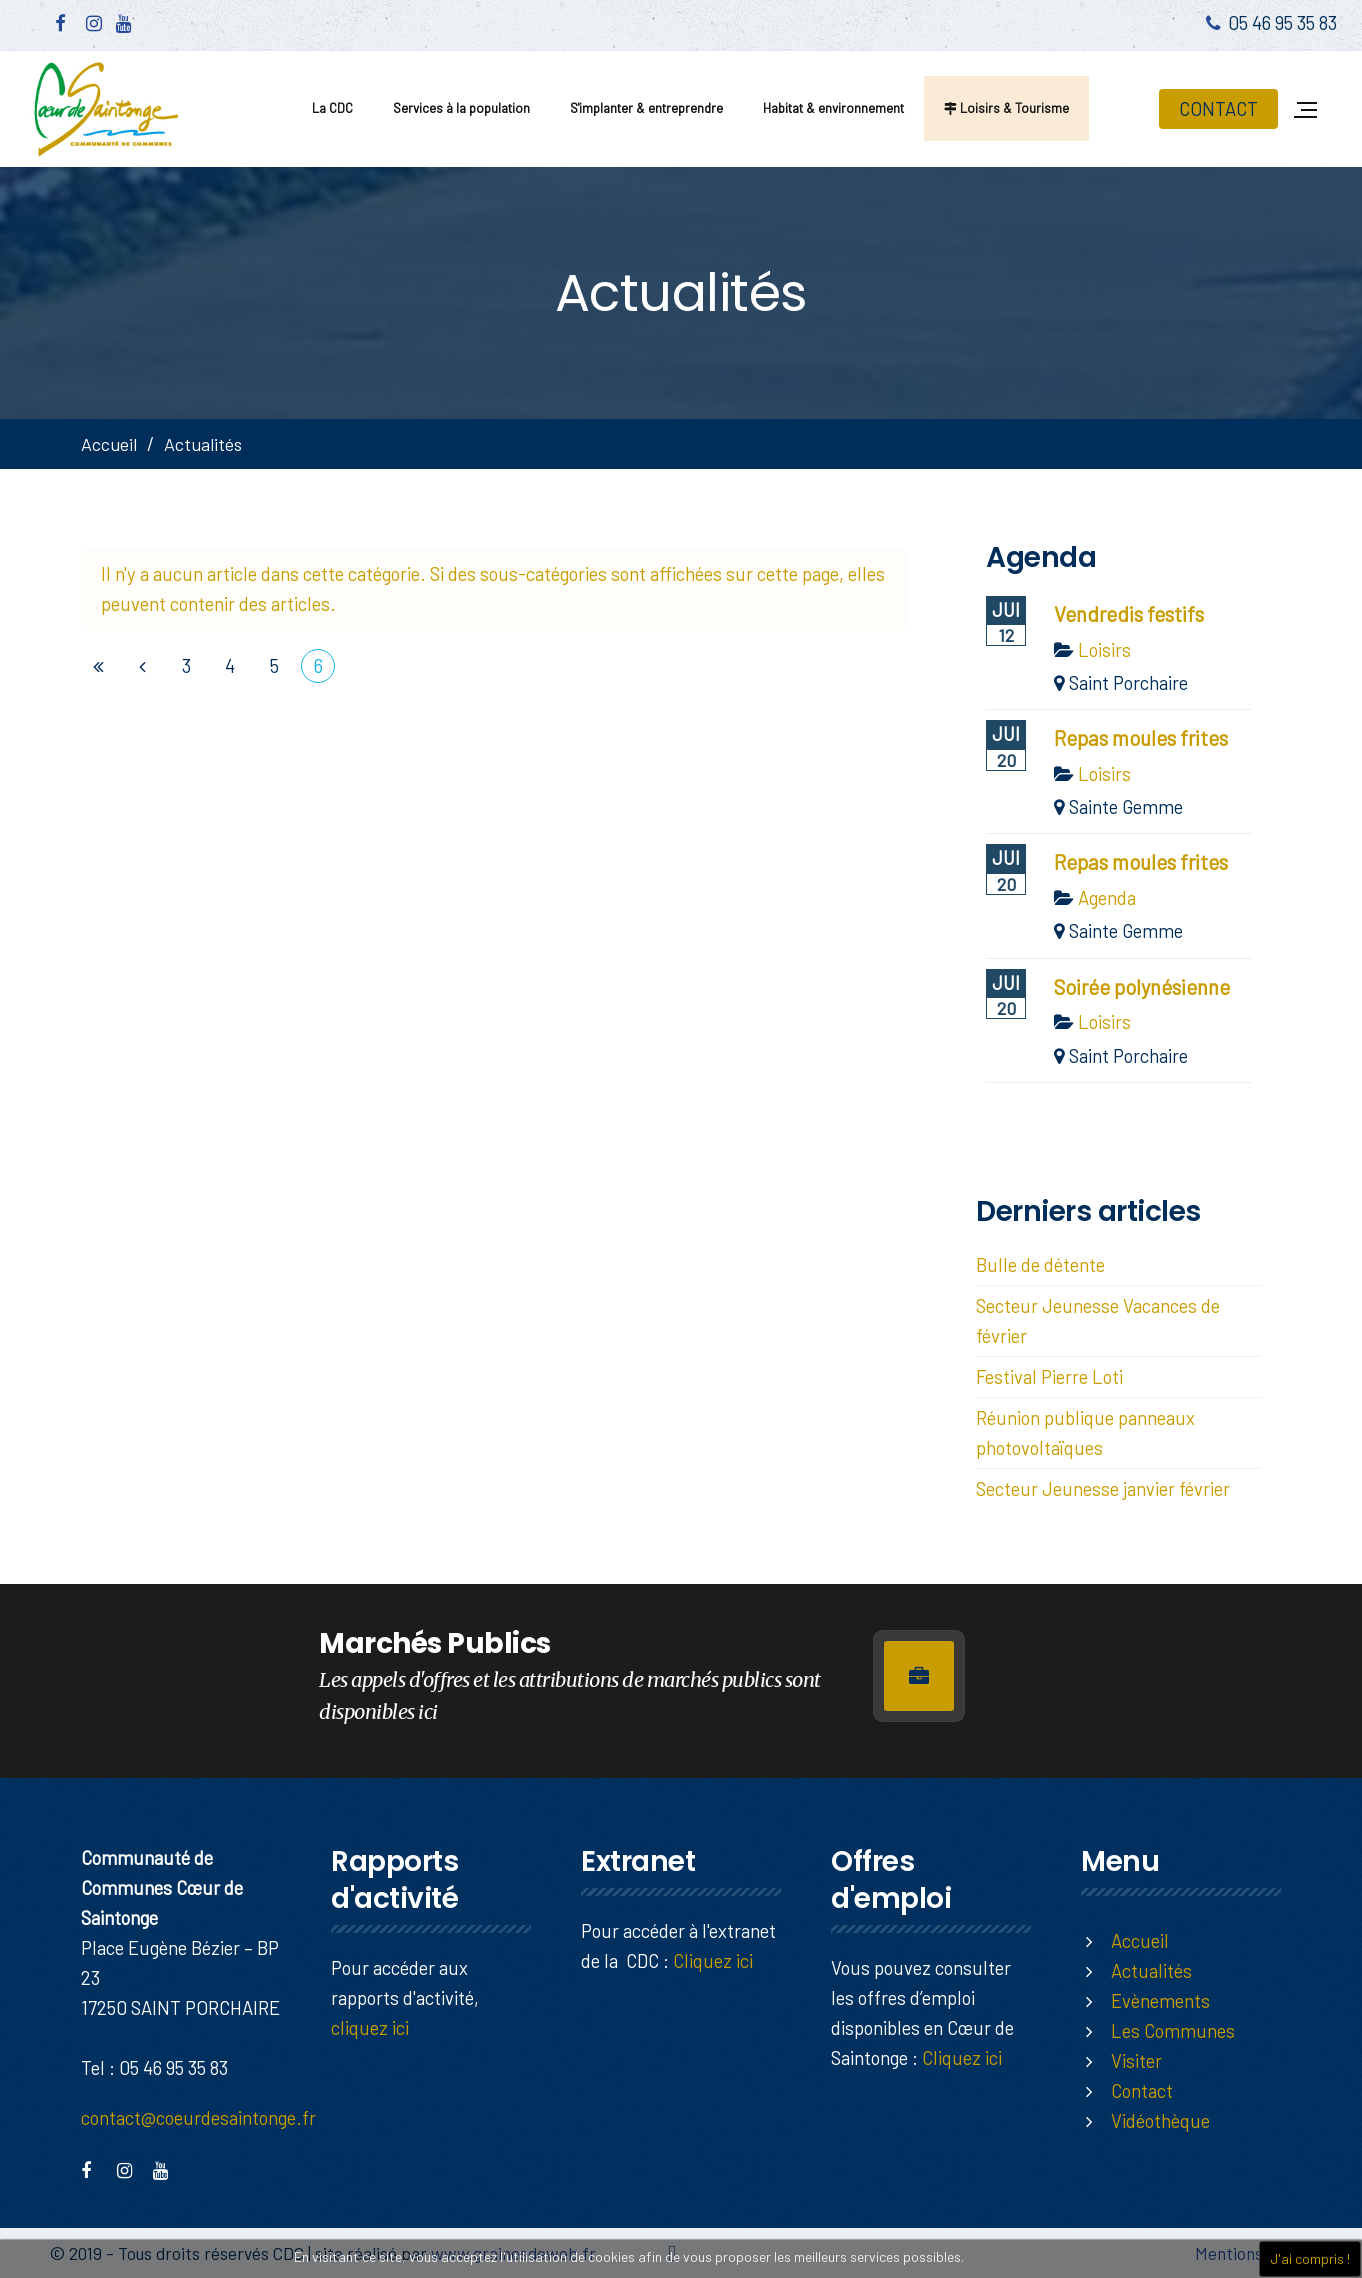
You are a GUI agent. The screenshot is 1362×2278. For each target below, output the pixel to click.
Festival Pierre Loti (1049, 1376)
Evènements (1160, 2000)
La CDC (332, 108)
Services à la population (461, 108)
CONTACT (1218, 108)
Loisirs (1104, 649)
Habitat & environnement (833, 108)
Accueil (109, 444)
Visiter (1136, 2060)
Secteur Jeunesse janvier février (1103, 1488)
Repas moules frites (1141, 738)
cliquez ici (370, 2027)
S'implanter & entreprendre (646, 108)
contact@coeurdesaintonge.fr (198, 2117)
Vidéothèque (1160, 2120)
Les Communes (1173, 2030)
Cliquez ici (713, 1960)
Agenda (1107, 897)
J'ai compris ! (1310, 2258)
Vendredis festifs (1129, 614)
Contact (1142, 2090)
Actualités (1151, 1970)
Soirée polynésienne (1142, 987)
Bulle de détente (1040, 1264)
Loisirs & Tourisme (1006, 108)
